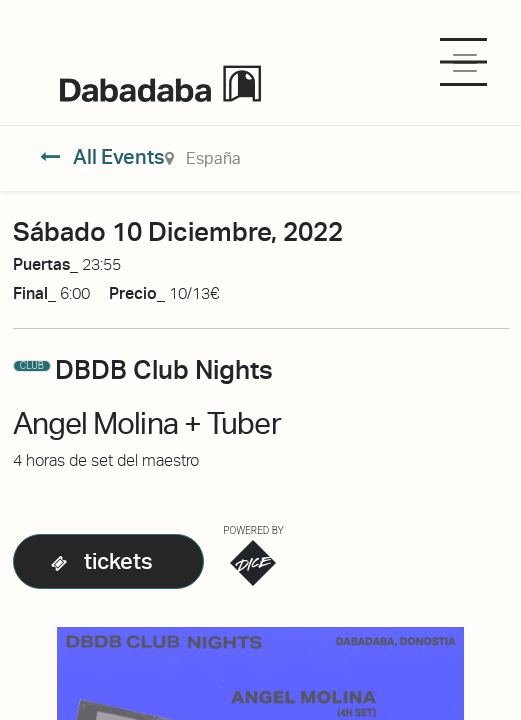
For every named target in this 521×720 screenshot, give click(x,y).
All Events (102, 157)
